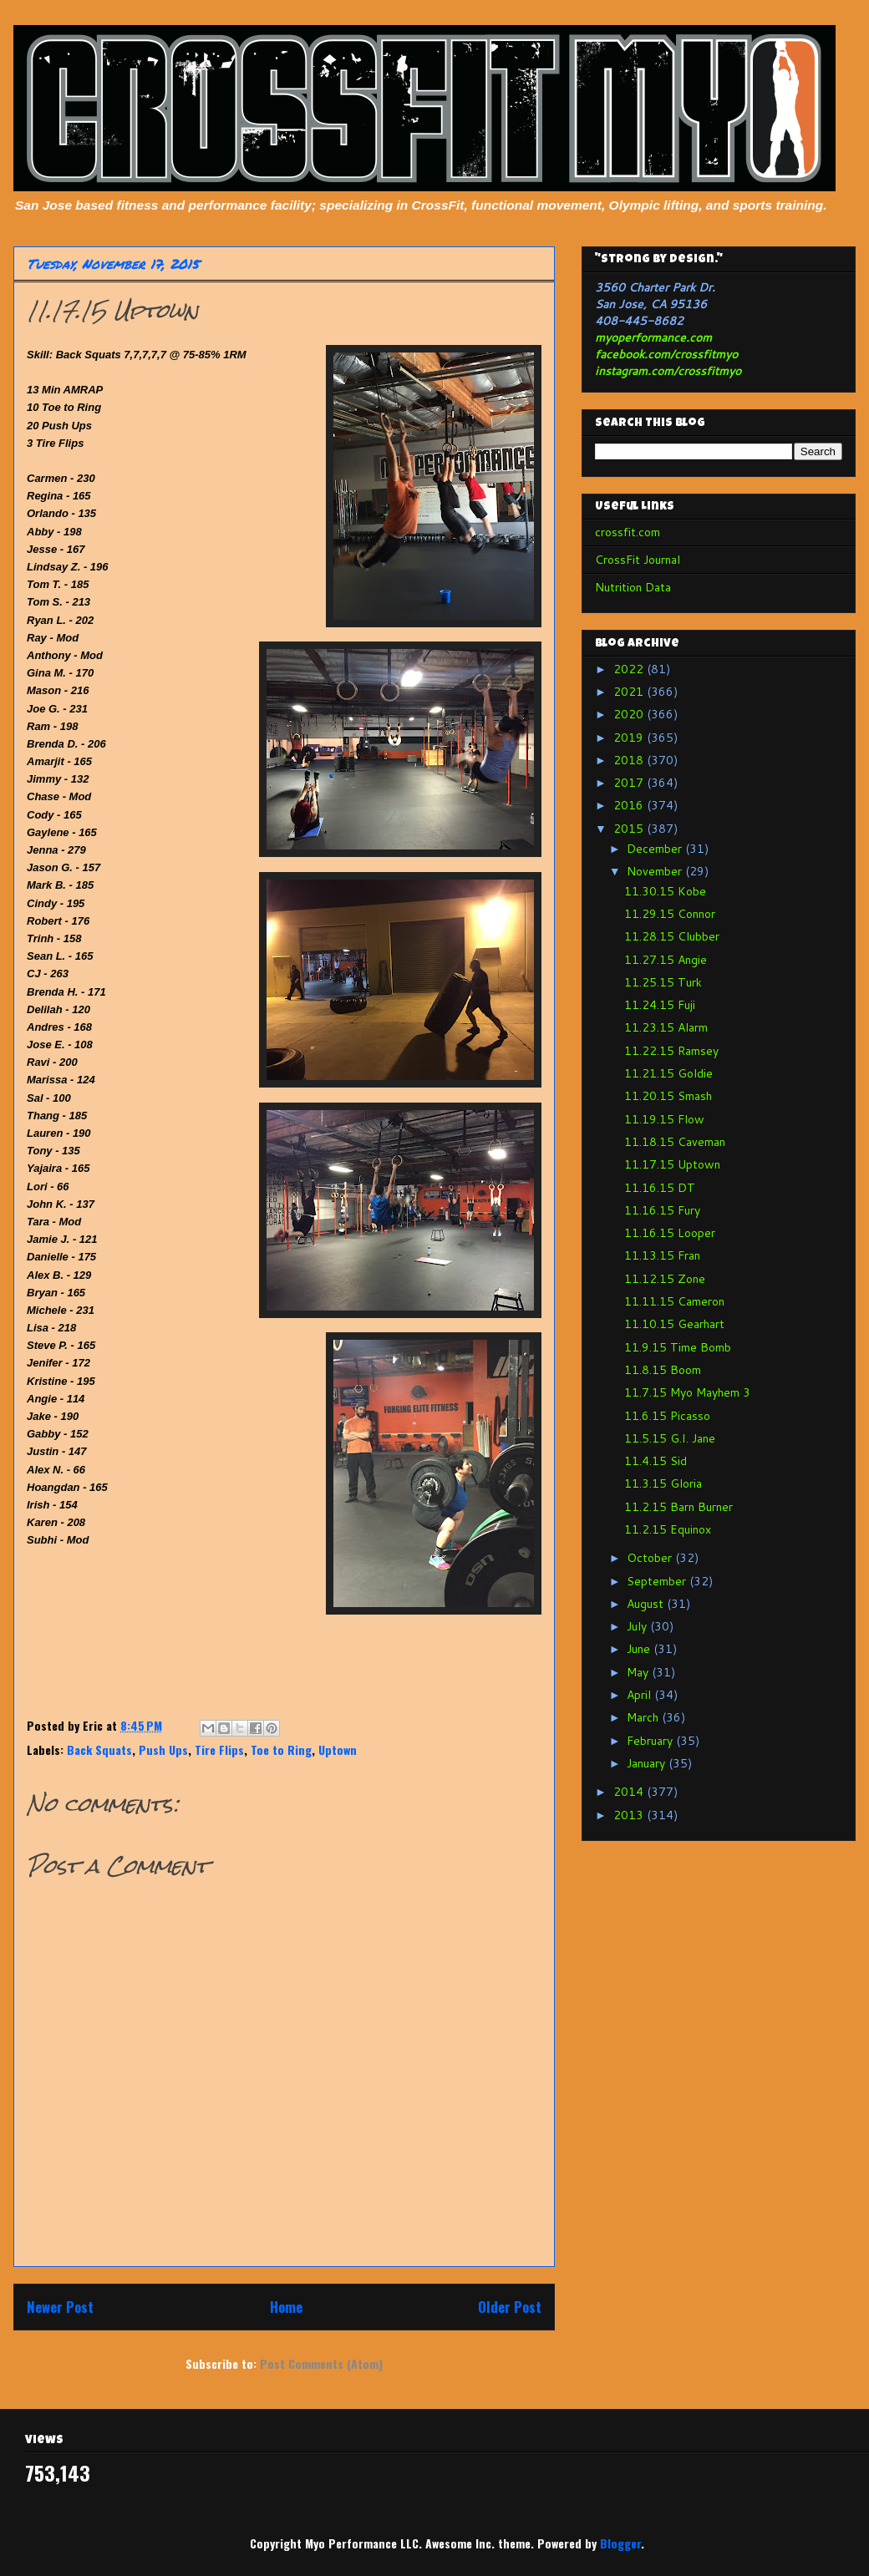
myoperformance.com (653, 337)
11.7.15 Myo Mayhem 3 (687, 1392)
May (639, 1672)
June (640, 1648)
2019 (630, 737)
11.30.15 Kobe (665, 891)
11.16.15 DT (659, 1187)
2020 (630, 714)
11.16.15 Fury (662, 1210)
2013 (630, 1815)
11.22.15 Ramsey (671, 1050)
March (644, 1717)
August (647, 1603)
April (640, 1694)
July (638, 1626)
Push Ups (163, 1749)
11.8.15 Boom (662, 1370)
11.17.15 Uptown (672, 1164)
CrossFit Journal (637, 559)
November (656, 871)
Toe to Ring (281, 1749)
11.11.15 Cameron (674, 1301)
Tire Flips (219, 1749)
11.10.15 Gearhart (674, 1324)
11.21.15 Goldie (668, 1073)
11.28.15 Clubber (671, 936)
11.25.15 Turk (663, 982)
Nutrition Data (633, 587)
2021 (630, 691)
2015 (630, 828)
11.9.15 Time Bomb (677, 1347)
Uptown (337, 1749)
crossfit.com (627, 532)
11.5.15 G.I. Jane (669, 1438)
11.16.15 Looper (669, 1233)
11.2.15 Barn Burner (678, 1506)
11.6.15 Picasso (667, 1415)
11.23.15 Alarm (666, 1027)
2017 (630, 782)
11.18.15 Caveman (674, 1141)
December (656, 848)
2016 (630, 805)
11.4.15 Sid (655, 1461)
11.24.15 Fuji (659, 1004)
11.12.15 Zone (664, 1278)
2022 (630, 669)
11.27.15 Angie (665, 959)
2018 (630, 760)
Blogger (620, 2543)
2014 (630, 1791)
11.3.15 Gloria (663, 1483)
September (658, 1581)
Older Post (509, 2306)
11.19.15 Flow (664, 1119)
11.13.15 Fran (662, 1255)
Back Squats (99, 1749)
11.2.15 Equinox (667, 1529)
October (651, 1557)
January (647, 1763)
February (651, 1740)
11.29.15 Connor (669, 913)
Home (286, 2306)
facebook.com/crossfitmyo (666, 354)
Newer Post (60, 2306)
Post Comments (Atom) (321, 2363)
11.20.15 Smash (668, 1096)
